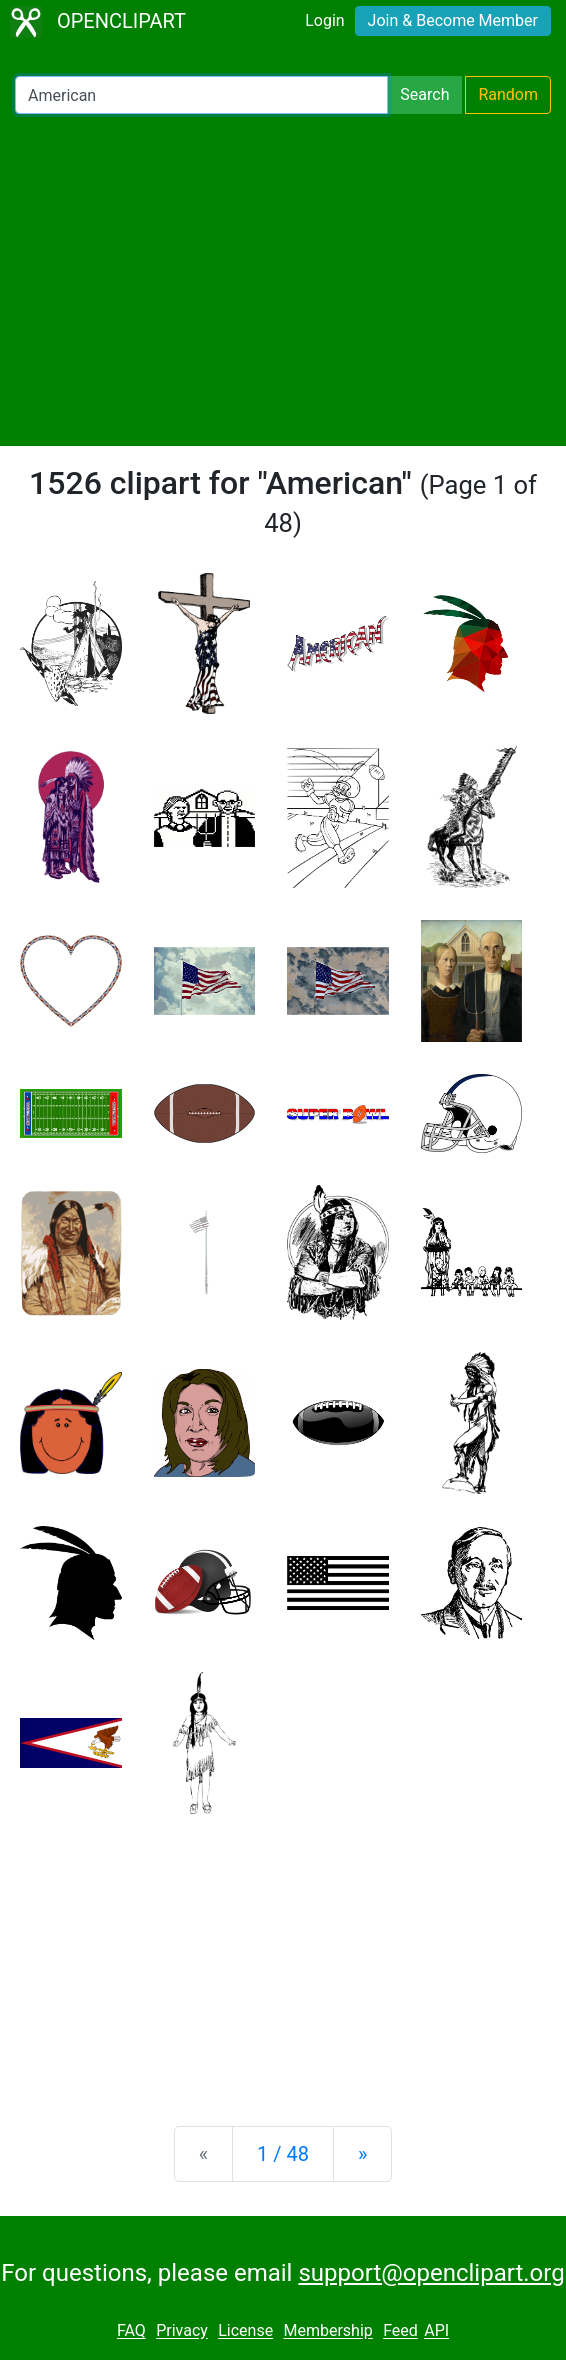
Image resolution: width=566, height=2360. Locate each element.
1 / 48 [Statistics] (283, 2154)
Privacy (182, 2331)
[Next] (362, 2154)
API (436, 2331)
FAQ (131, 2331)
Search (424, 94)
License (245, 2331)
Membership (327, 2331)
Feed (400, 2331)
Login (324, 20)
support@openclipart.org (431, 2273)
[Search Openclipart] (201, 95)
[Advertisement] (283, 280)
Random (508, 94)
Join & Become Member (453, 20)
